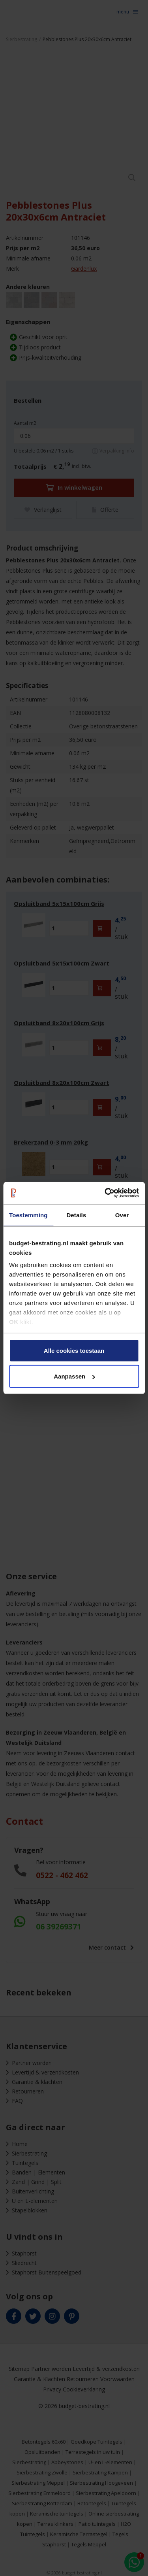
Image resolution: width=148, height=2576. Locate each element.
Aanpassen (74, 1376)
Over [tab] (122, 1214)
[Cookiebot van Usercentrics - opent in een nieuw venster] (105, 1193)
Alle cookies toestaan (74, 1350)
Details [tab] (76, 1214)
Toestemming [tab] (28, 1214)
